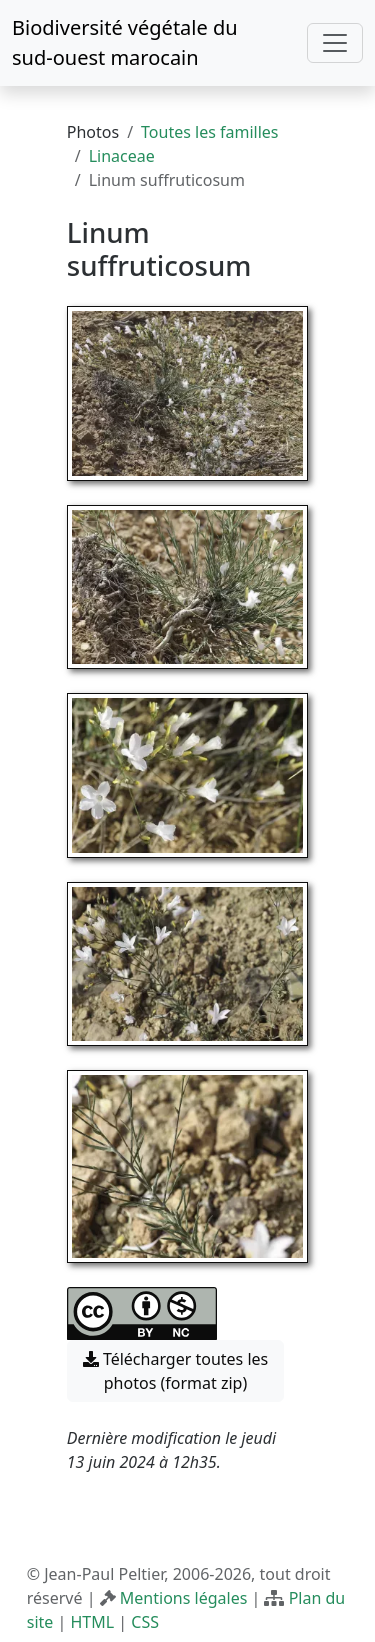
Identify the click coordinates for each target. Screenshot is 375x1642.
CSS (145, 1622)
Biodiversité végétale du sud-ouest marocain (125, 42)
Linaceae (122, 156)
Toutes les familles (209, 132)
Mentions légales (184, 1598)
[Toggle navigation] (335, 43)
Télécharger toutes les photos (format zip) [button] (176, 1371)
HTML (92, 1622)
